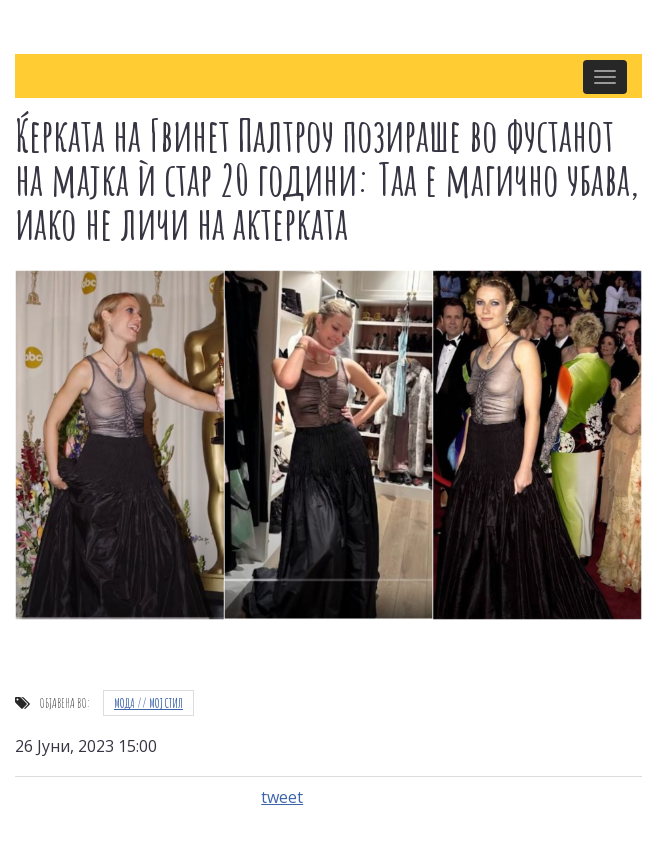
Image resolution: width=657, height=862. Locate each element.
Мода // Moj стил (148, 703)
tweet (282, 797)
